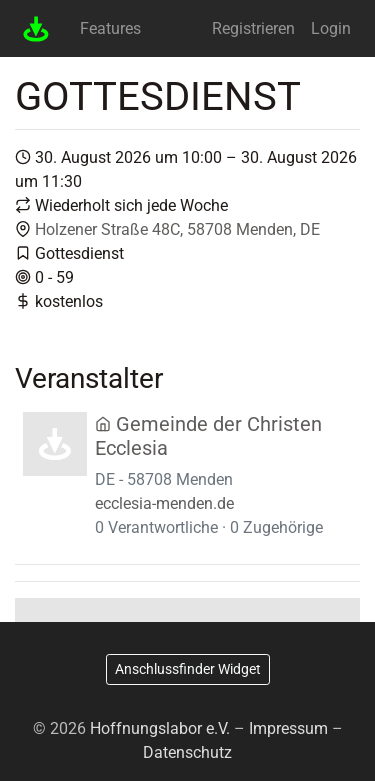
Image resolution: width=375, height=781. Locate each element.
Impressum (288, 728)
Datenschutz (187, 752)
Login (331, 28)
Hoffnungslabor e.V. (160, 728)
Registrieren (253, 28)
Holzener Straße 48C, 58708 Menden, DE (177, 229)
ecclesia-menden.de (164, 503)
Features (110, 28)
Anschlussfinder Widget (188, 669)
